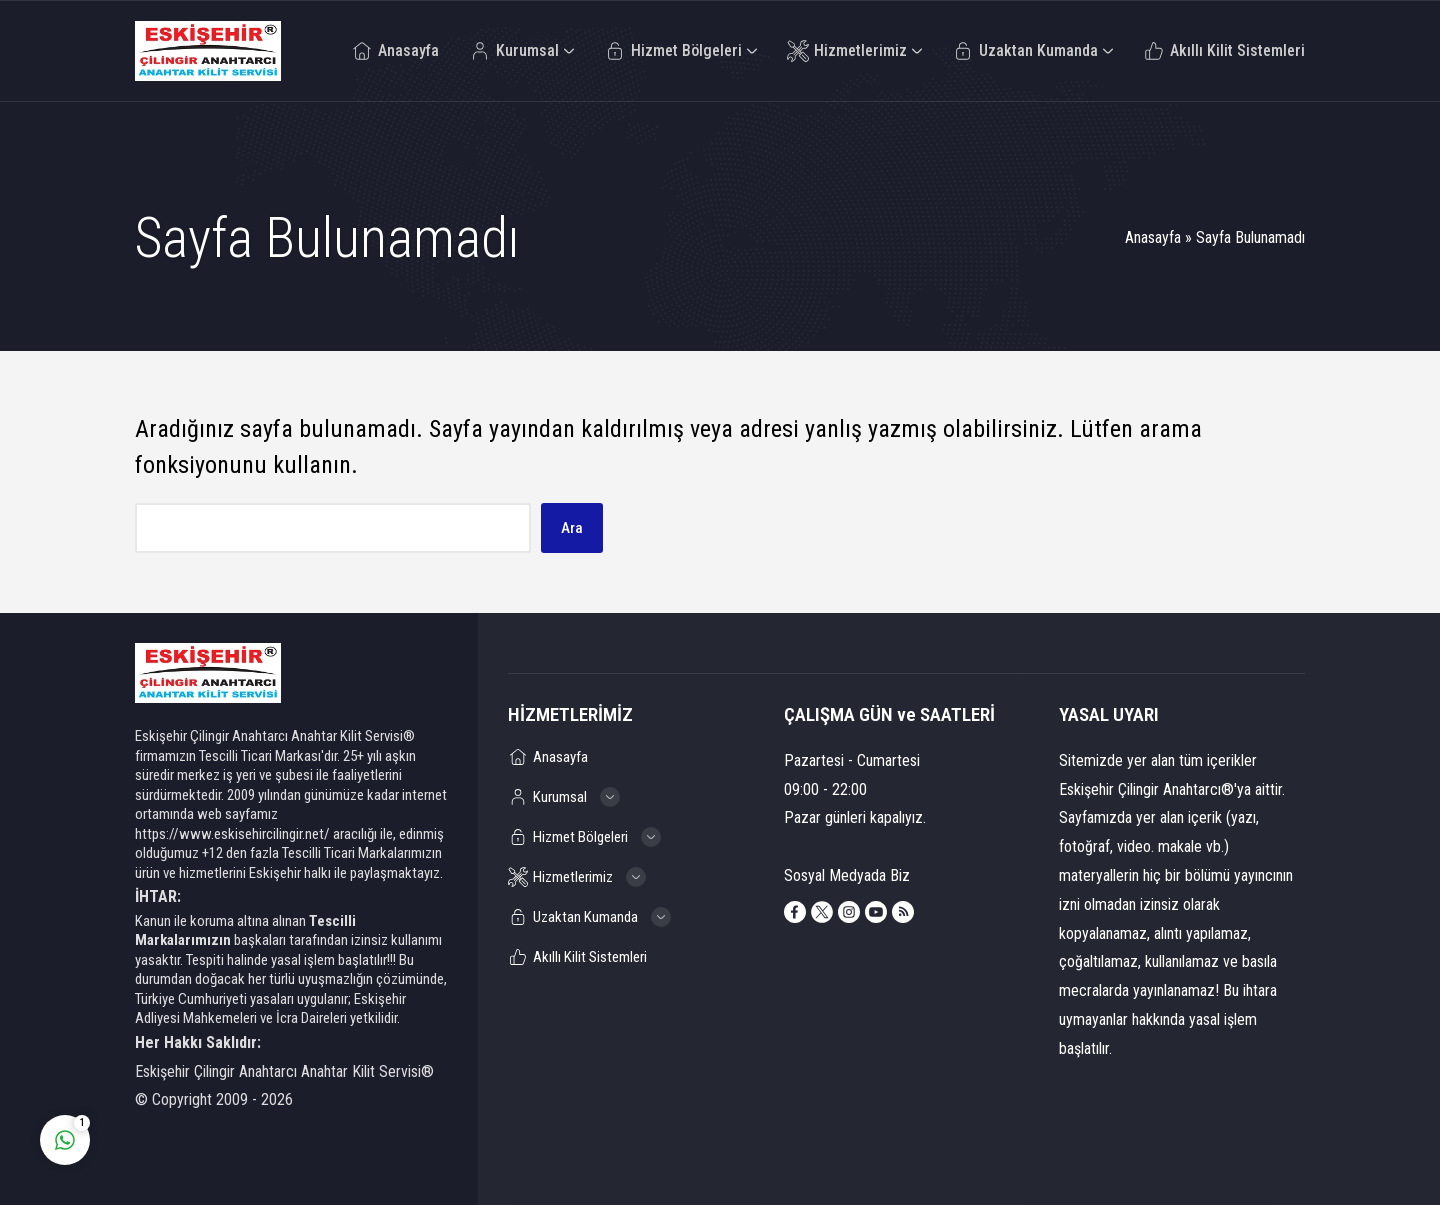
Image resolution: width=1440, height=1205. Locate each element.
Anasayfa (1153, 237)
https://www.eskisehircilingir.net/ (232, 834)
